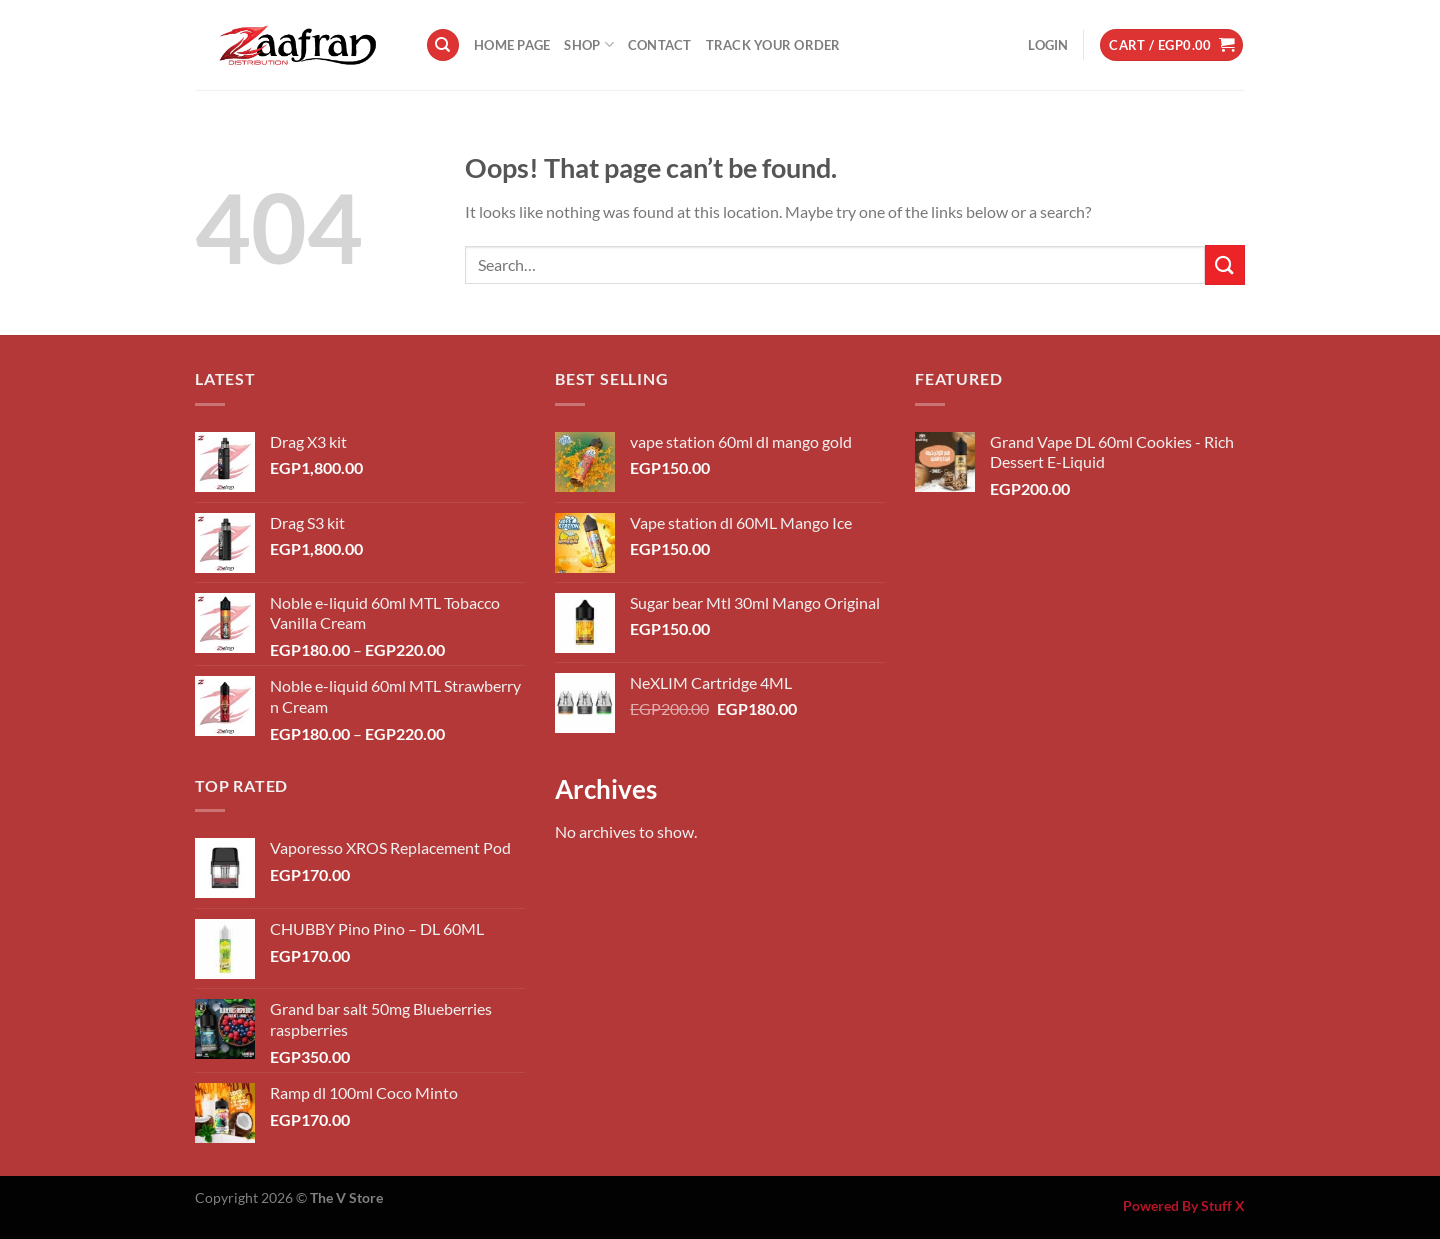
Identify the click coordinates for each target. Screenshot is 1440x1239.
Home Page (512, 45)
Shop (588, 44)
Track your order (773, 45)
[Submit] (1225, 264)
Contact (660, 45)
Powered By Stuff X (1184, 1205)
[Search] (443, 45)
